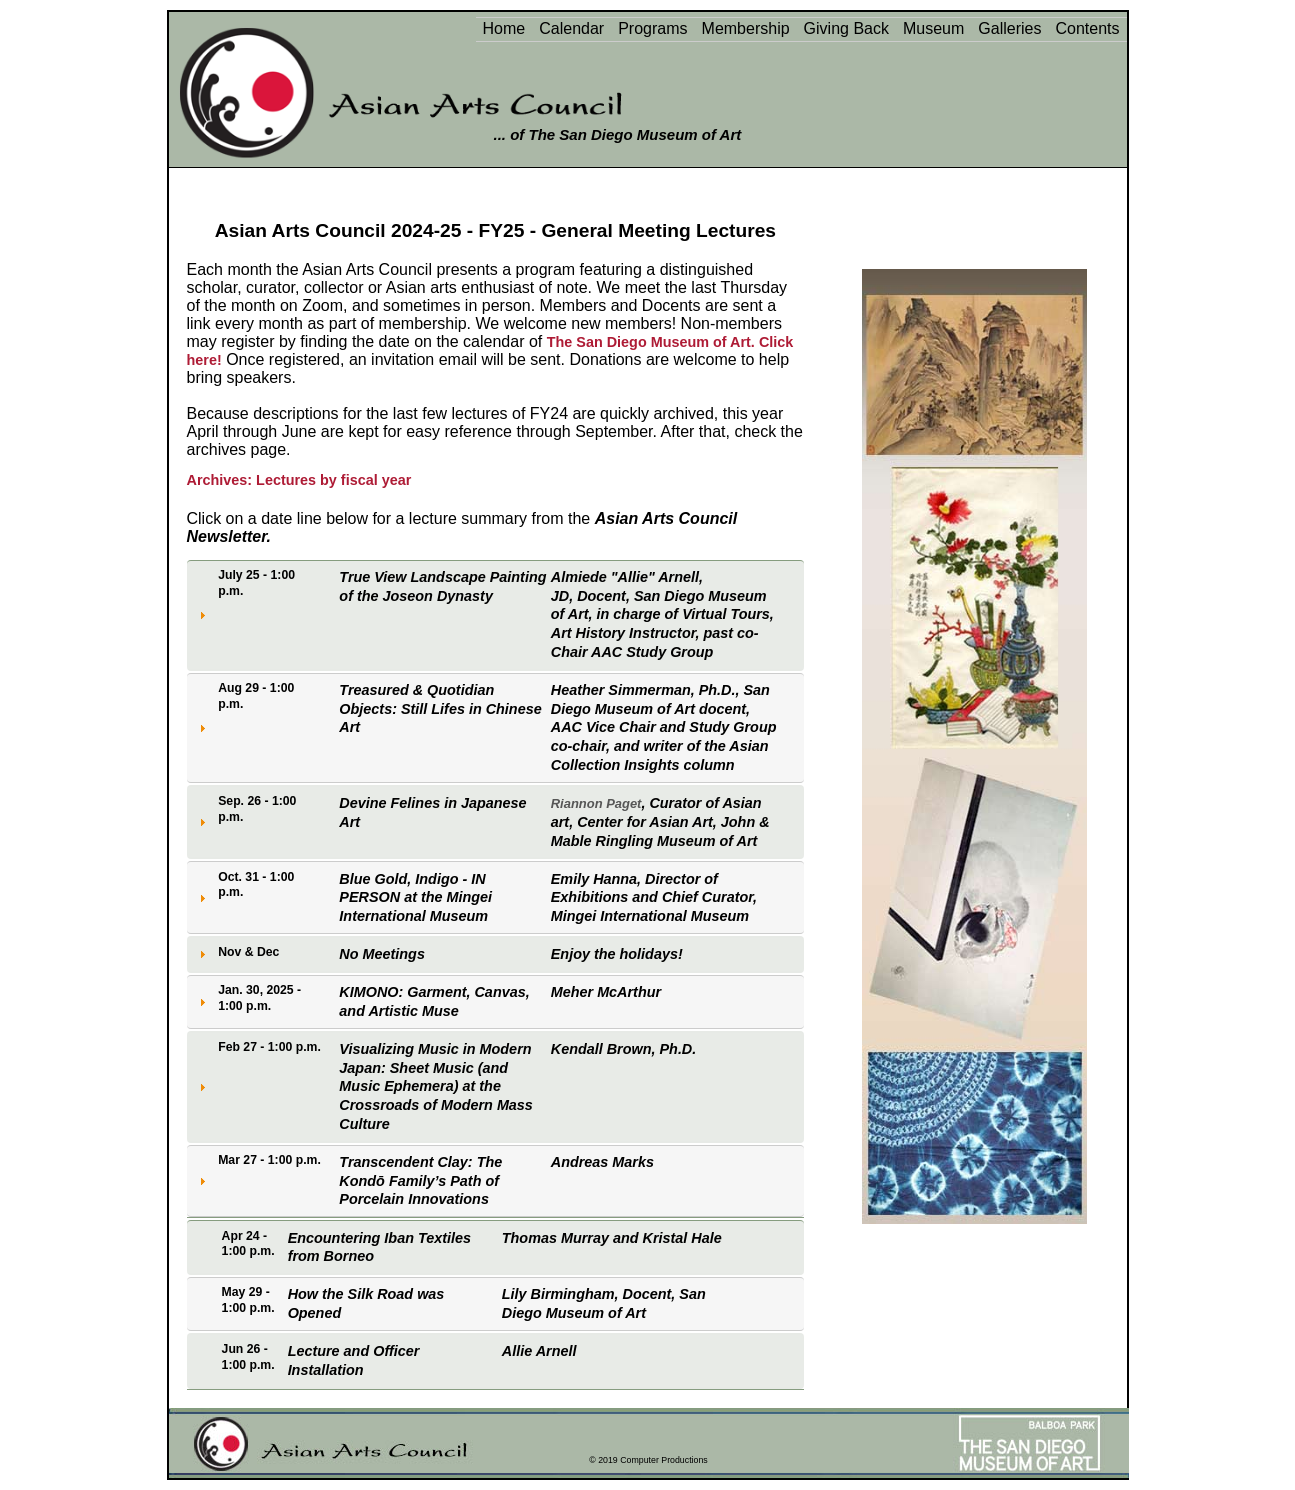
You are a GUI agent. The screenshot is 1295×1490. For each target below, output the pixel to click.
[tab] (496, 615)
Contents (1087, 28)
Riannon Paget (596, 803)
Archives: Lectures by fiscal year (299, 480)
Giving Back (846, 28)
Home (504, 28)
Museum (933, 28)
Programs (652, 28)
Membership (746, 28)
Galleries (1009, 28)
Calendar (571, 28)
